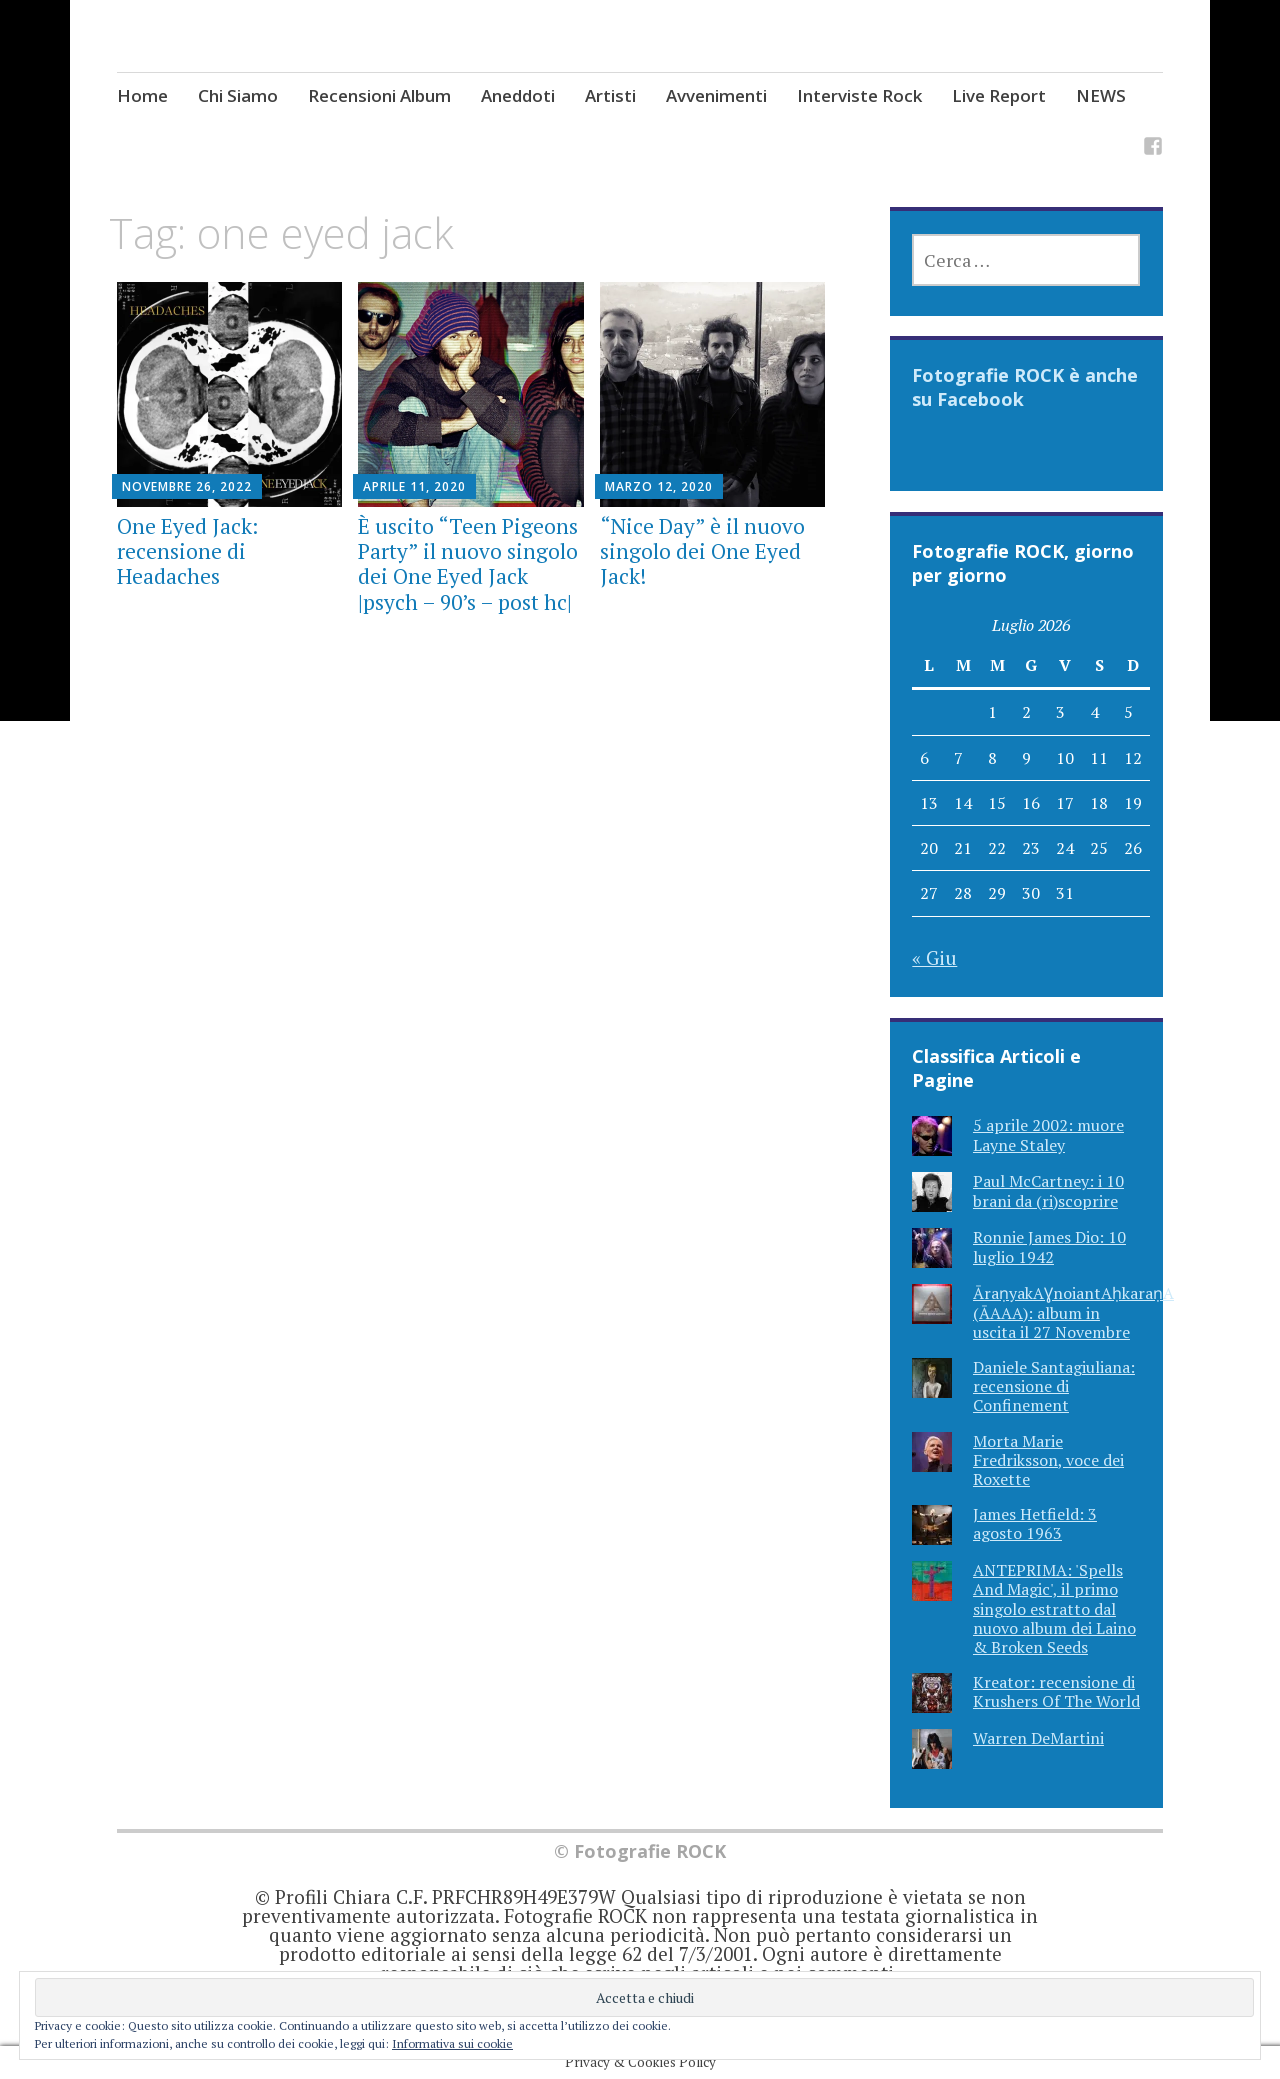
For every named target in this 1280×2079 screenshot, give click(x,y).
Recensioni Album (379, 95)
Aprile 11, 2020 (414, 486)
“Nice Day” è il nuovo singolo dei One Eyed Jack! (702, 551)
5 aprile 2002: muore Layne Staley (1048, 1134)
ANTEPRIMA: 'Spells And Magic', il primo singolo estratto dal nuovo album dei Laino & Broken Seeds (1054, 1608)
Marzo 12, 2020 (659, 486)
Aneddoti (518, 95)
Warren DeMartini (1038, 1738)
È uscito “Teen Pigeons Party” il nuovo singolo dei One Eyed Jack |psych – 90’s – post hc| (468, 564)
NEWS (1101, 95)
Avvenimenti (716, 95)
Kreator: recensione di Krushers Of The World (1056, 1691)
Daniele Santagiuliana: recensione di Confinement (1054, 1386)
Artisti (610, 95)
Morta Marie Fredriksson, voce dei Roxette (1048, 1460)
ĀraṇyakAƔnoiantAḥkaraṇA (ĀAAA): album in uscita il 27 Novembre (1073, 1312)
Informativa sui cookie (452, 2043)
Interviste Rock (859, 95)
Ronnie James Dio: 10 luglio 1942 (1049, 1246)
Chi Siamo (238, 95)
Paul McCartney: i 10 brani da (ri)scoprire (1048, 1190)
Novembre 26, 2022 (187, 486)
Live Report (999, 95)
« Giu (934, 957)
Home (142, 95)
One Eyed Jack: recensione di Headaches (187, 551)
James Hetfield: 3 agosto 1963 (1035, 1523)
